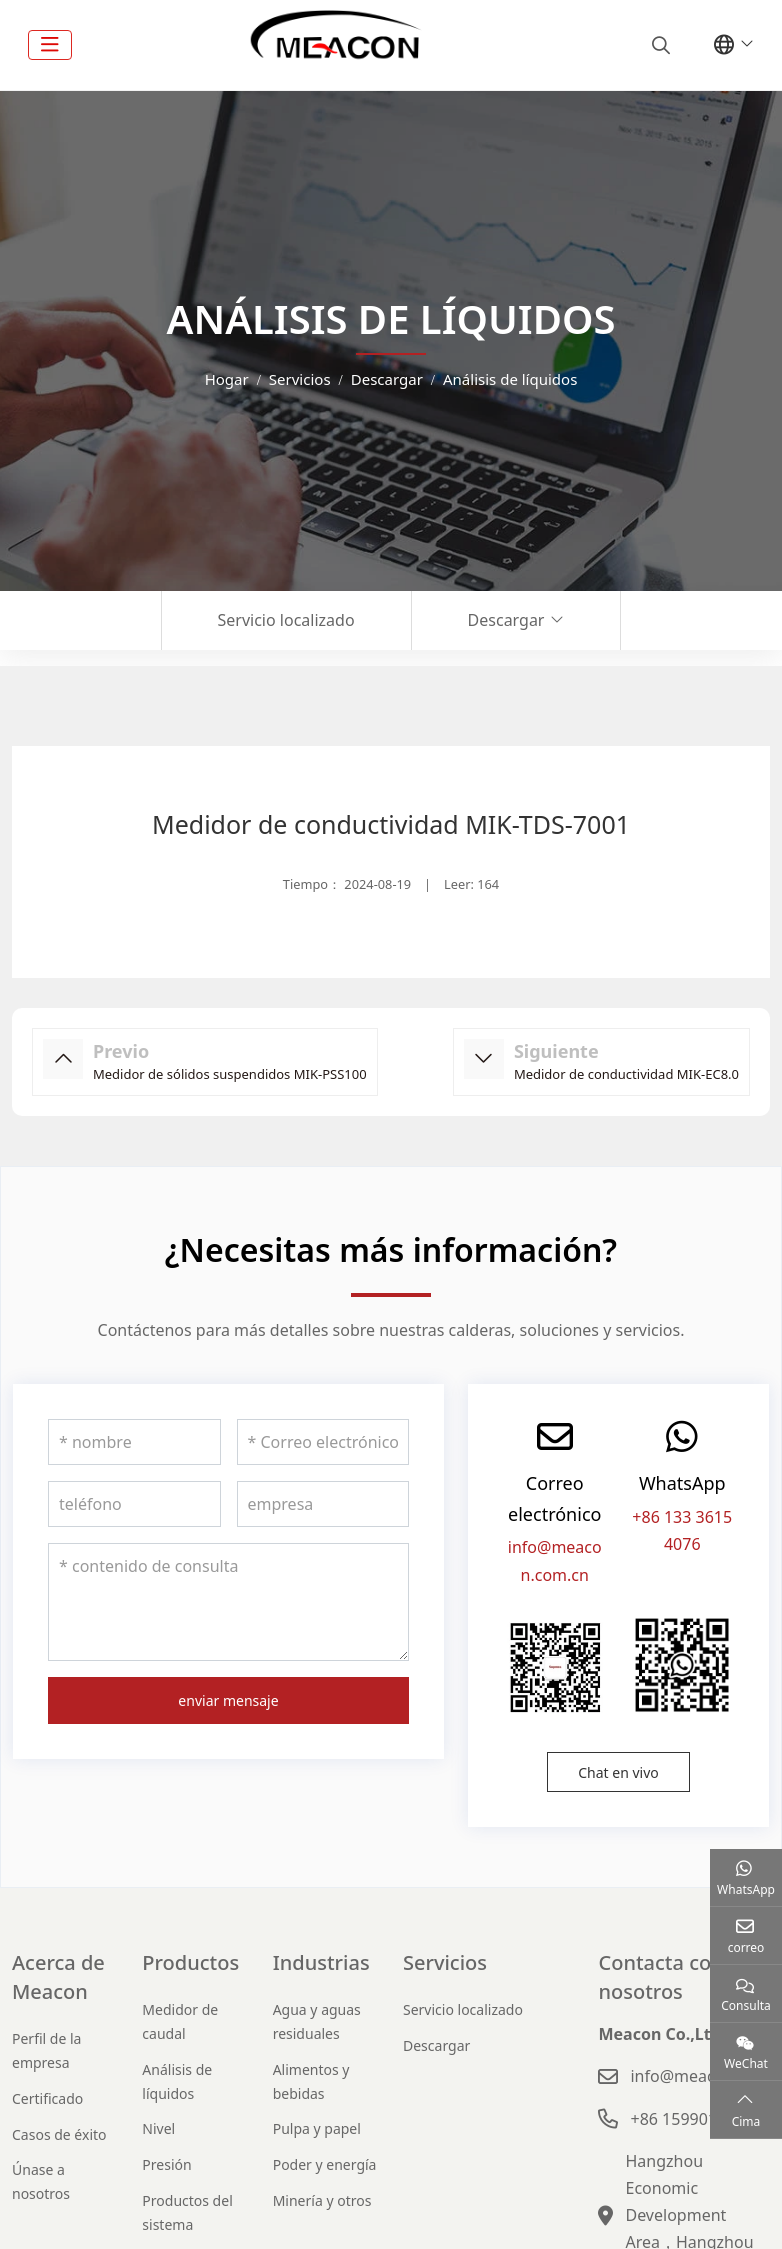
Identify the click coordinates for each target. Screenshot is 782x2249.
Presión (166, 2164)
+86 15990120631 (696, 2119)
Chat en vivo (618, 1772)
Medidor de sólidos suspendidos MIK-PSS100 (230, 1074)
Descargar (506, 620)
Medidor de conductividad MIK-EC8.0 (626, 1074)
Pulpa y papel (317, 2128)
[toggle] (50, 45)
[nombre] (134, 1442)
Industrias (321, 1962)
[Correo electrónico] (323, 1442)
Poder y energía (325, 2164)
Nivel (158, 2128)
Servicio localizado (286, 620)
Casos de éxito (59, 2134)
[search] (658, 45)
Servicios (445, 1962)
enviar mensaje (228, 1700)
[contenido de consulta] (228, 1602)
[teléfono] (134, 1504)
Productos (190, 1962)
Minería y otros (322, 2200)
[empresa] (323, 1504)
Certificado (47, 2098)
